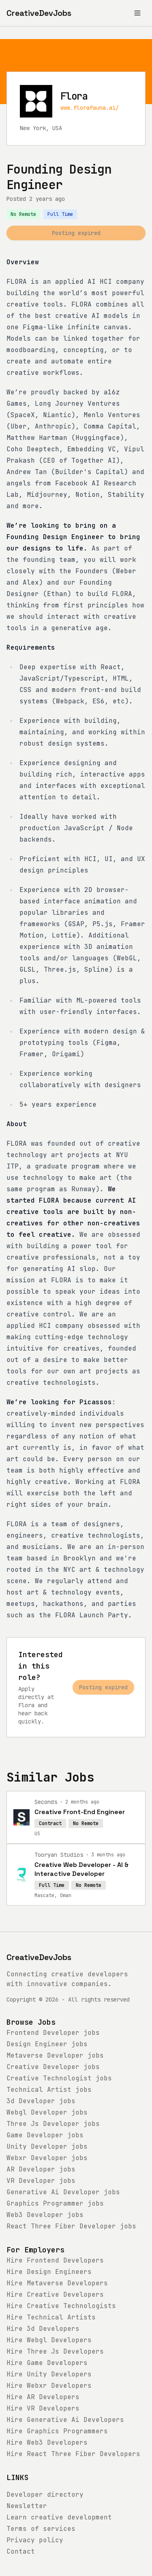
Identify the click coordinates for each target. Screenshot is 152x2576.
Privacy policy (34, 2540)
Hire (55, 2260)
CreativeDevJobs (38, 1957)
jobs (53, 2032)
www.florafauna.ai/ (89, 107)
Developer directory (44, 2494)
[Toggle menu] (137, 13)
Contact (20, 2551)
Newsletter (26, 2506)
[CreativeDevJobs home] (38, 13)
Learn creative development (59, 2517)
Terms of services (40, 2528)
